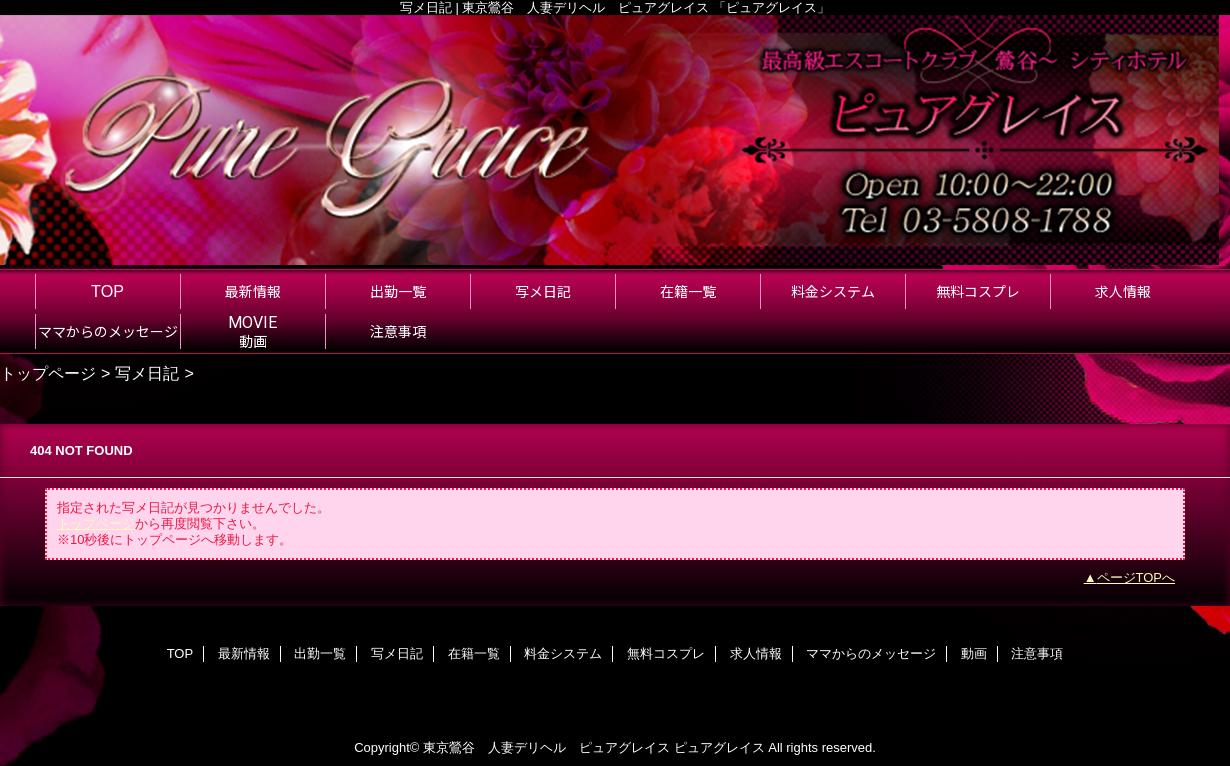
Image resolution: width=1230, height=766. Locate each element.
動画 (974, 653)
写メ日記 (147, 373)
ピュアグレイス (719, 747)
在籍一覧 (474, 653)
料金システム (563, 653)
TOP (107, 291)
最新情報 (244, 653)
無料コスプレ (666, 653)
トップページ (48, 373)
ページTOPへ (1136, 577)
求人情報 (756, 653)
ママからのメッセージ (871, 653)
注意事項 (1037, 653)
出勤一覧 (320, 653)
